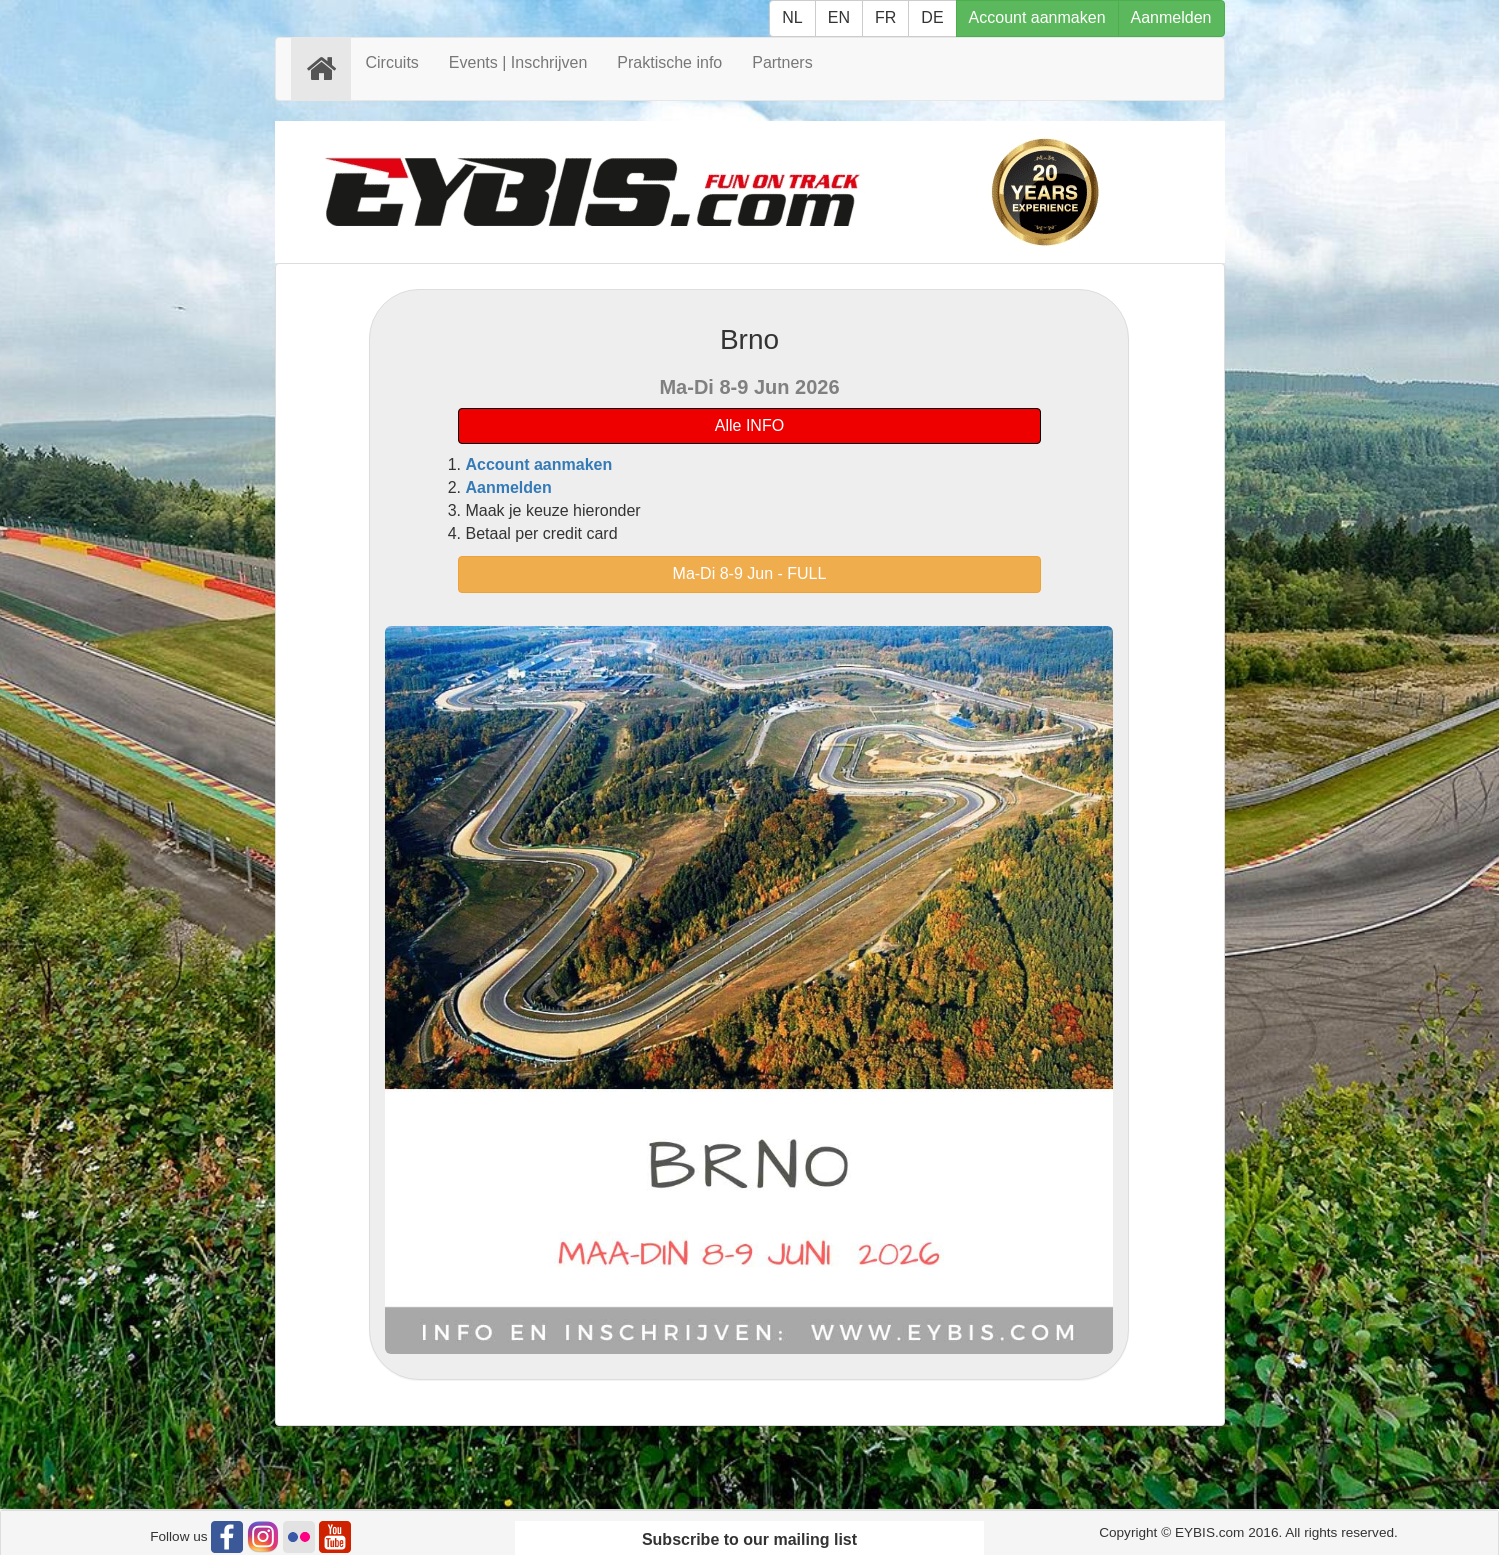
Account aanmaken (1037, 17)
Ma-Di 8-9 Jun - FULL (750, 573)
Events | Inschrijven (518, 62)
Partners (782, 62)
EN (839, 17)
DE (932, 17)
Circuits (392, 62)
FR (885, 17)
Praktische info (669, 62)
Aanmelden (1171, 17)
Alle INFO (749, 425)
